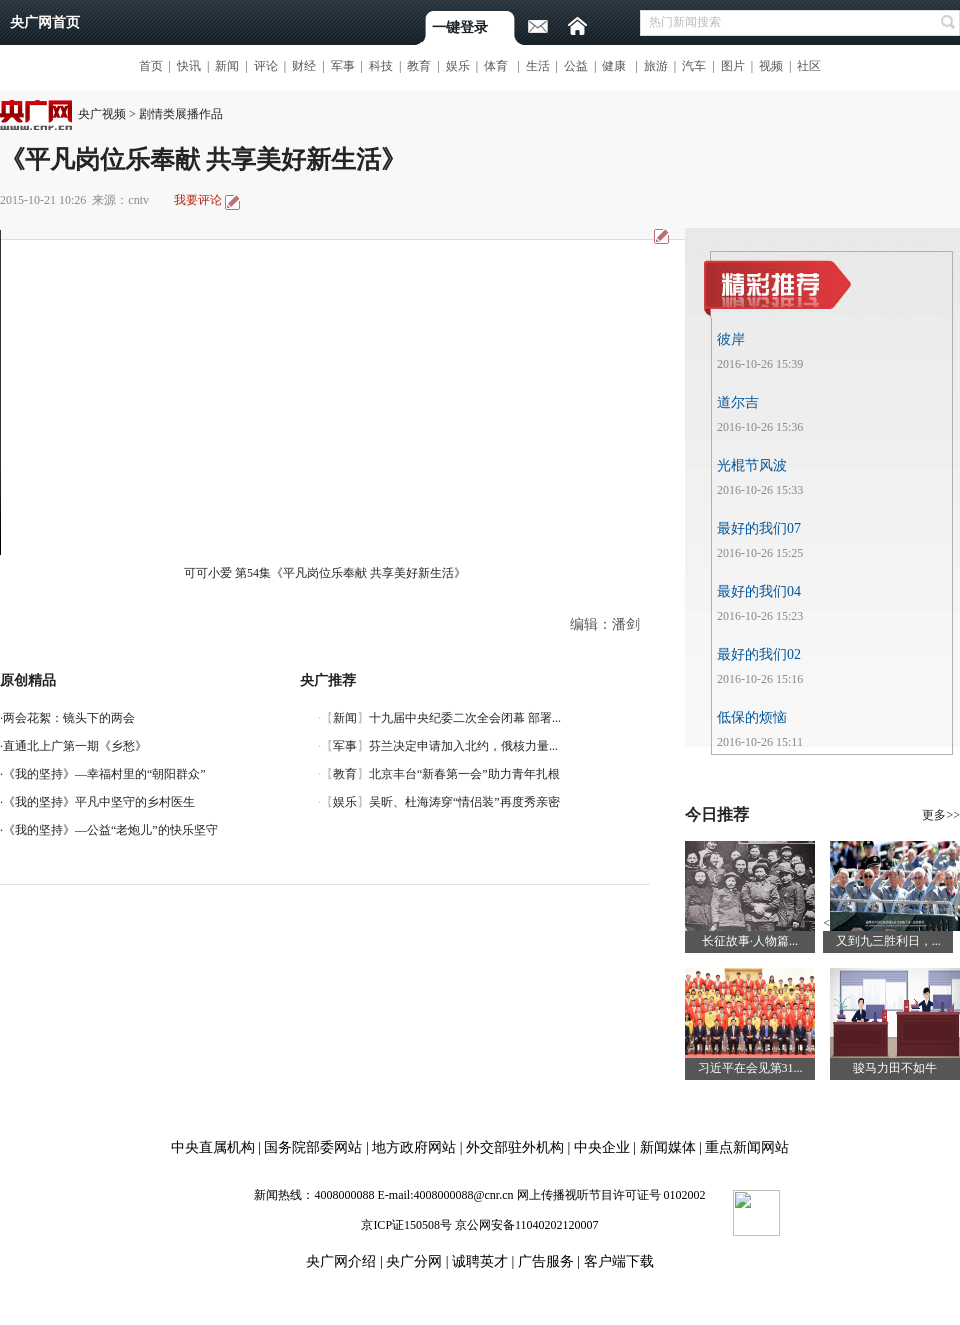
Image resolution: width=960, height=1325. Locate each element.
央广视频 (102, 114)
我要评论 (198, 200)
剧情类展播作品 (181, 114)
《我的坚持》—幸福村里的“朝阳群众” (104, 774)
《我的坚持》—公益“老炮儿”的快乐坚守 (110, 830)
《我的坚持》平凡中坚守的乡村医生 (99, 802)
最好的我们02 (759, 654)
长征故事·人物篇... (750, 941)
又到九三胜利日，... (888, 941)
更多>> (941, 815)
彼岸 (731, 339)
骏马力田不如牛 (895, 1068)
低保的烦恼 (752, 717)
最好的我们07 (759, 528)
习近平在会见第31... (750, 1068)
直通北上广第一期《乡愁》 (75, 746)
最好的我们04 (759, 591)
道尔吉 (738, 402)
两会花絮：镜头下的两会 (69, 718)
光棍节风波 (752, 465)
